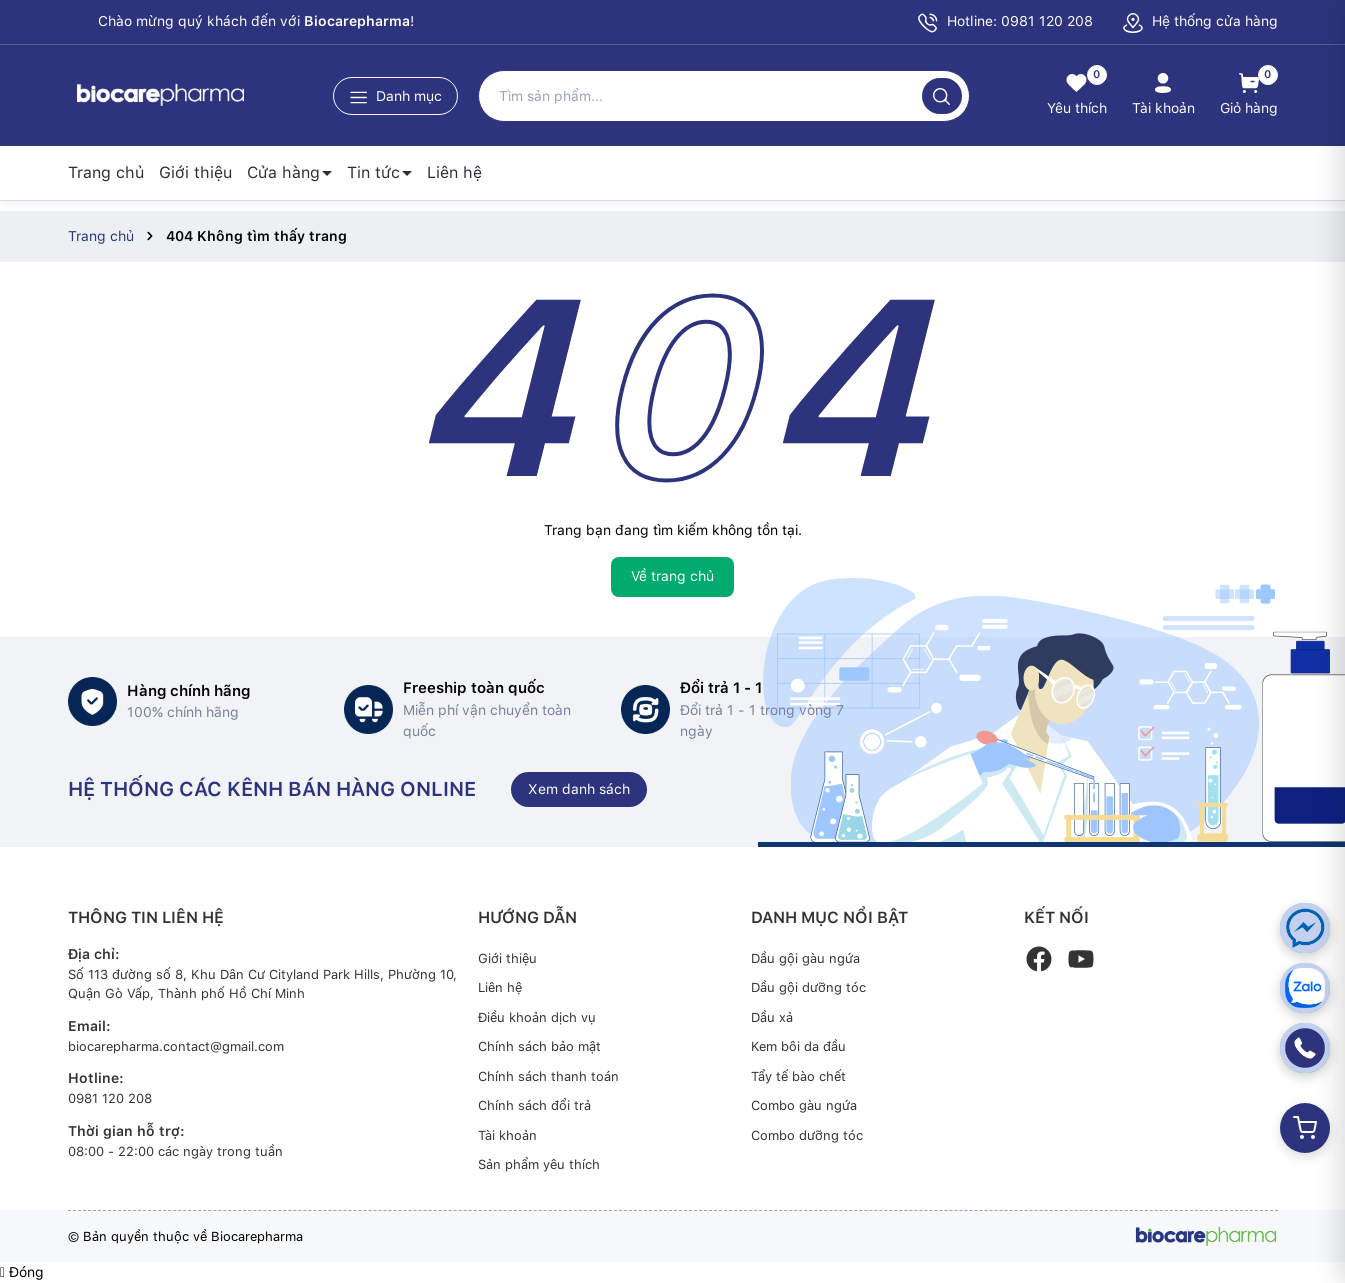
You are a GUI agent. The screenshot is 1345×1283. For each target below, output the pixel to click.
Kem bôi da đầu (798, 1046)
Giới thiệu (195, 172)
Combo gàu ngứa (804, 1105)
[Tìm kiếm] (942, 96)
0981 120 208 (110, 1098)
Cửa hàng (283, 172)
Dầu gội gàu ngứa (805, 958)
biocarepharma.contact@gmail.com (176, 1046)
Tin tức (373, 172)
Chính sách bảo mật (539, 1046)
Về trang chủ (672, 576)
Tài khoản (507, 1135)
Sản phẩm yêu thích (539, 1164)
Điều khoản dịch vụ (537, 1017)
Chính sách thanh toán (548, 1076)
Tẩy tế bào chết (798, 1076)
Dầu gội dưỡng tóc (808, 987)
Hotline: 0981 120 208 (1005, 23)
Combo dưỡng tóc (807, 1135)
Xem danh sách (579, 789)
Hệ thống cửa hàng (1200, 21)
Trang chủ (106, 172)
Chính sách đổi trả (534, 1105)
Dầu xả (772, 1017)
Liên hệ (454, 172)
